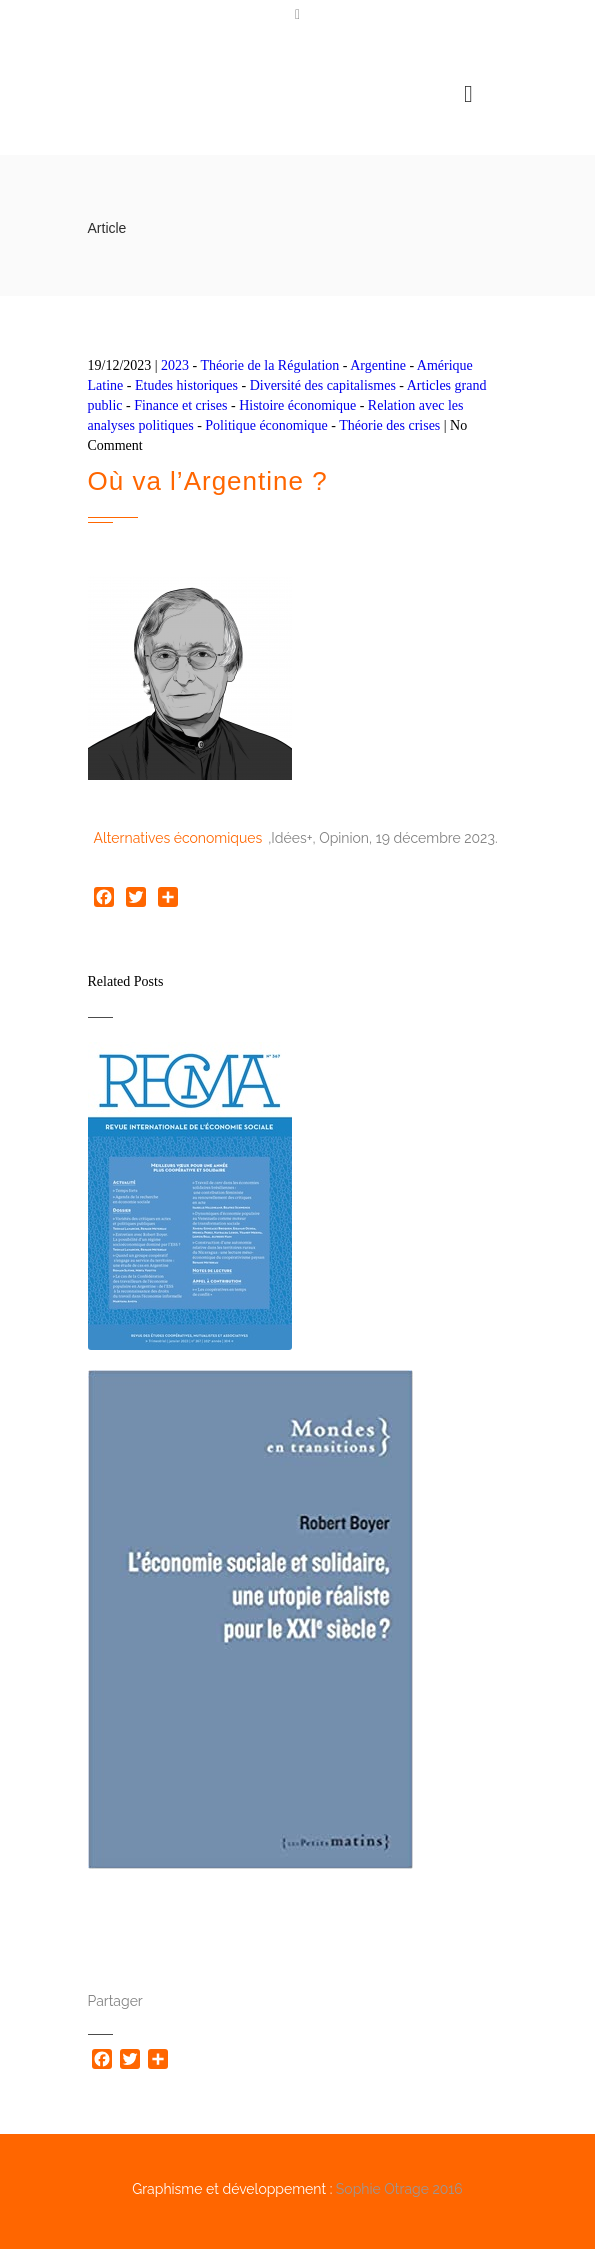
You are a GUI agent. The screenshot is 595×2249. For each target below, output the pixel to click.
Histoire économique (297, 405)
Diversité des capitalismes (323, 385)
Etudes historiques (186, 385)
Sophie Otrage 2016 (399, 2189)
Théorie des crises (389, 425)
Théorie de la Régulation (270, 365)
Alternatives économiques (178, 838)
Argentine (378, 365)
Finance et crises (180, 405)
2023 (175, 365)
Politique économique (266, 425)
